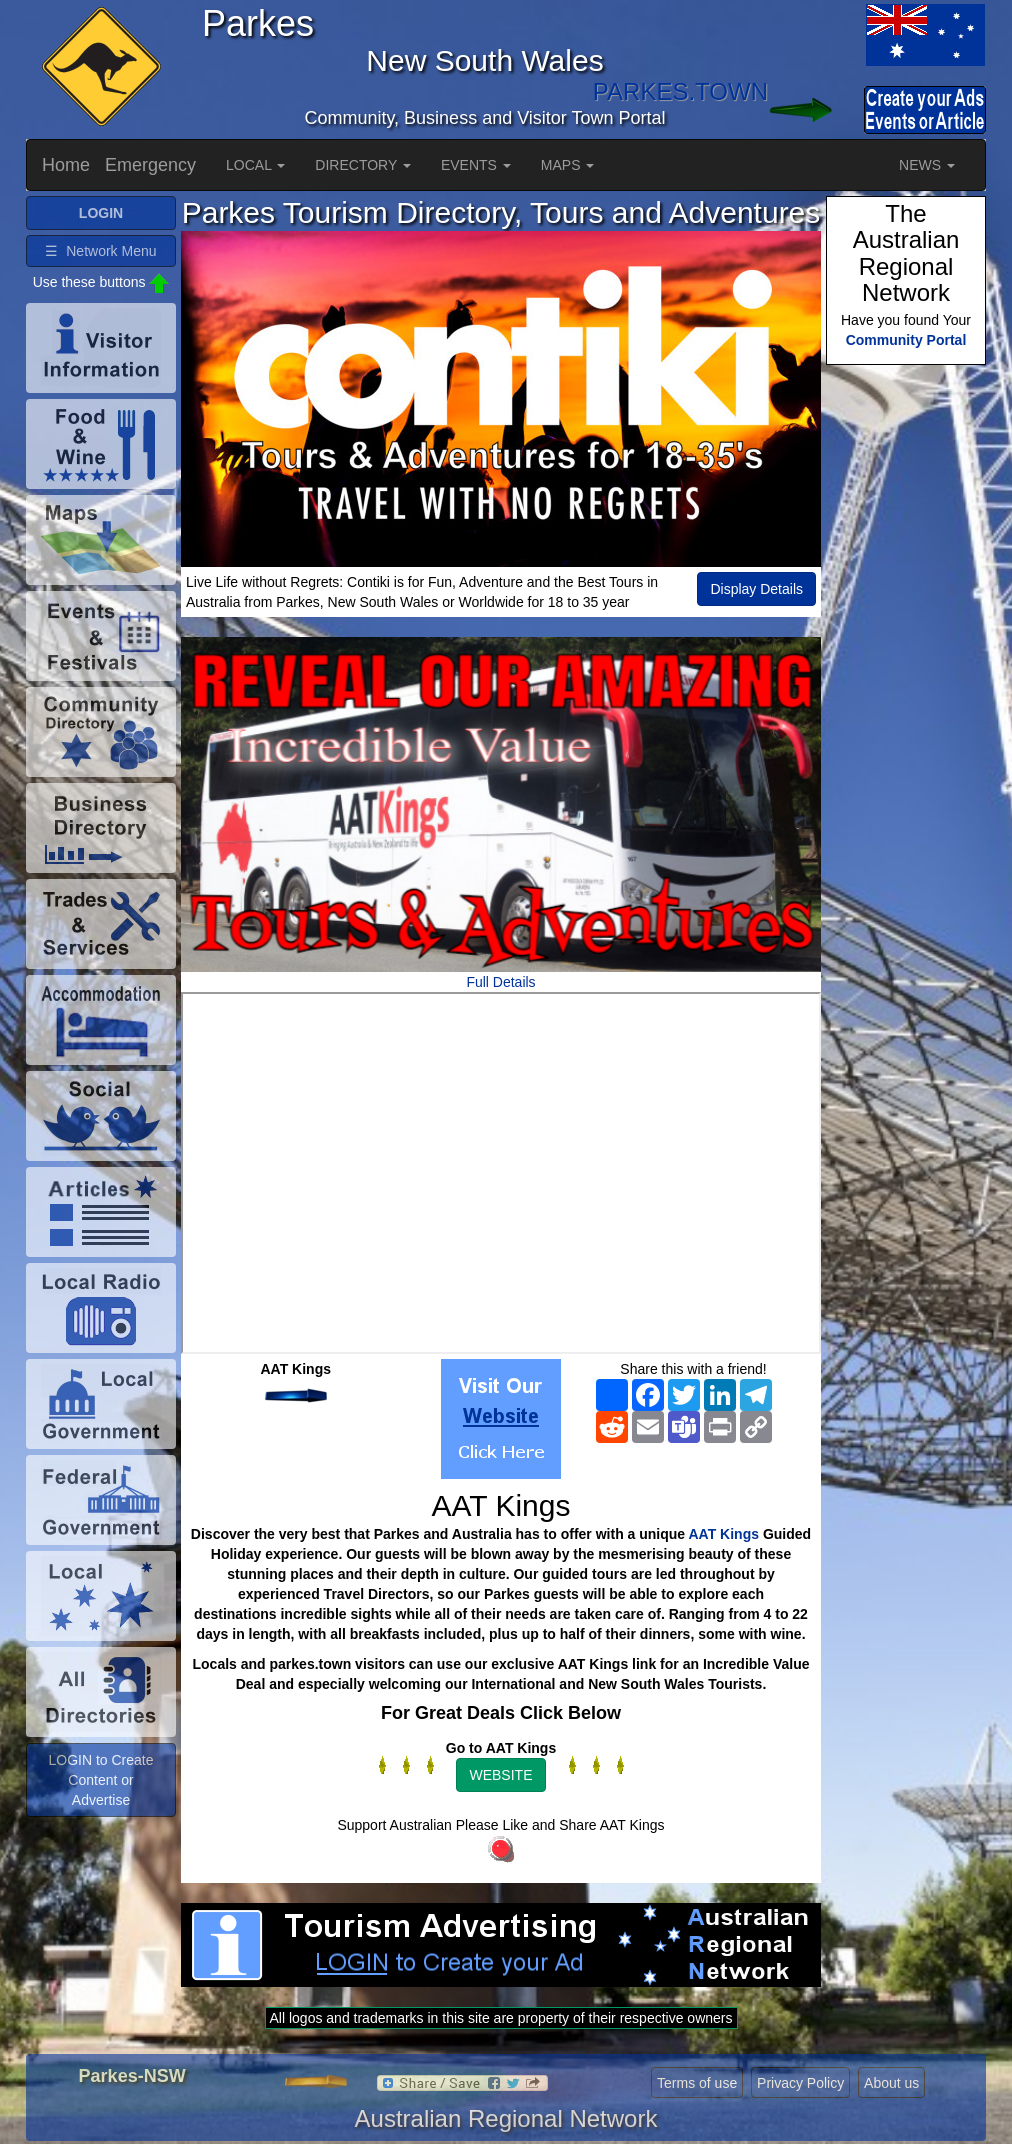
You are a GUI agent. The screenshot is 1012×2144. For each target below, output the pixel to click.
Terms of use (697, 2083)
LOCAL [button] (255, 165)
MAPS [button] (568, 165)
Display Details (756, 589)
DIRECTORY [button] (363, 165)
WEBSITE (500, 1775)
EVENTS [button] (476, 165)
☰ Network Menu (100, 251)
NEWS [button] (927, 165)
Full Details (500, 982)
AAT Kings (724, 1534)
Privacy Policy (800, 2083)
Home (66, 165)
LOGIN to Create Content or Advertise (100, 1780)
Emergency (150, 165)
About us (891, 2083)
